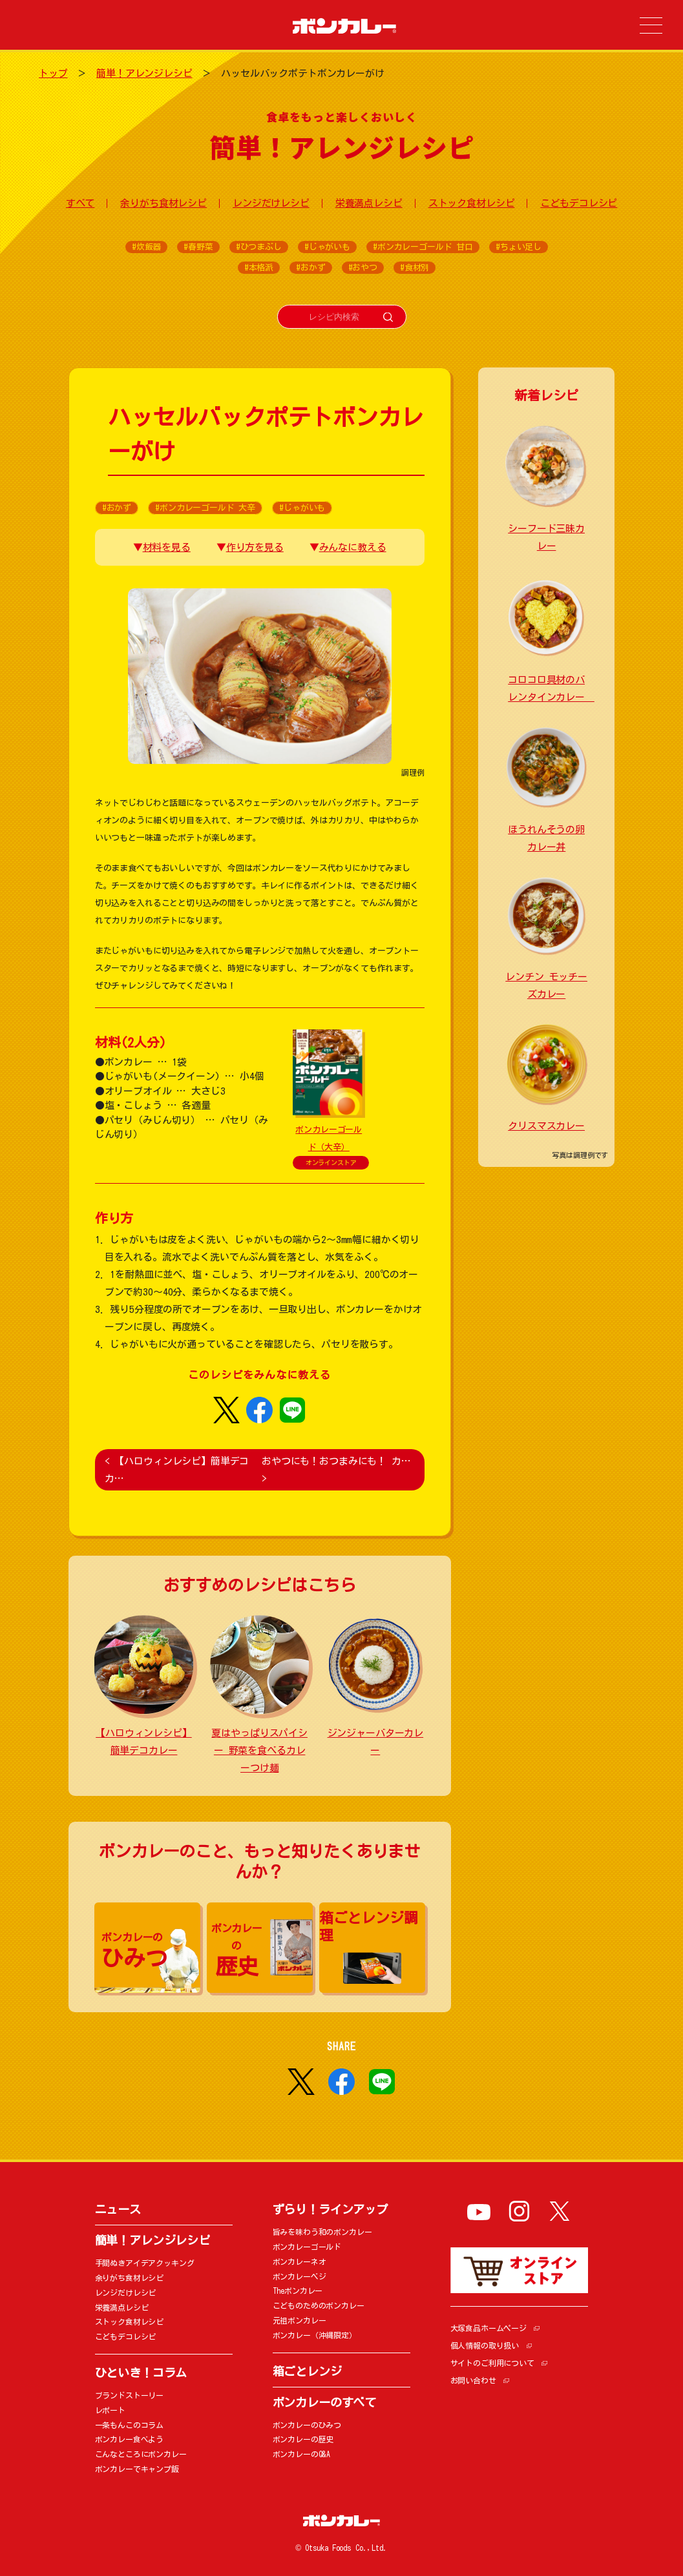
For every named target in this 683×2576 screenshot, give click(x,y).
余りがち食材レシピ (163, 203)
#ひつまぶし (259, 247)
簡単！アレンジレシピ (144, 73)
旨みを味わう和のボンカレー (322, 2232)
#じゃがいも (327, 247)
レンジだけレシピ (271, 203)
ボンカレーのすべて (325, 2402)
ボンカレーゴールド (307, 2247)
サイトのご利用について (492, 2363)
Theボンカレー (298, 2290)
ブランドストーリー (129, 2395)
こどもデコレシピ (578, 203)
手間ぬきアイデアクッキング (144, 2263)
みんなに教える (352, 547)
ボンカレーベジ (299, 2276)
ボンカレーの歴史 (303, 2439)
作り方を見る (255, 547)
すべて (80, 203)
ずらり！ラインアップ (330, 2209)
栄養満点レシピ (369, 203)
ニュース (118, 2209)
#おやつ (362, 267)
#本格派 (258, 267)
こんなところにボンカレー (141, 2454)
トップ (53, 73)
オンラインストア (331, 1162)
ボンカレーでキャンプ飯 (137, 2469)
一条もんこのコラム (129, 2425)
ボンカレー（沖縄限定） (315, 2335)
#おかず (310, 267)
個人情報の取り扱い (485, 2345)
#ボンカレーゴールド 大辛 (205, 508)
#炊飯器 (146, 247)
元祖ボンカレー (299, 2320)
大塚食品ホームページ (488, 2328)
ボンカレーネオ (299, 2261)
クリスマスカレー (546, 1126)
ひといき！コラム (141, 2372)
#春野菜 (198, 247)
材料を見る (167, 547)
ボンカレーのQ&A (302, 2454)
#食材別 (414, 267)
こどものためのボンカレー (318, 2305)
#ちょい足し (518, 247)
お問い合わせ (473, 2380)
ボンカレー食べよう (129, 2439)
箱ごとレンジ (307, 2371)
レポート (110, 2410)
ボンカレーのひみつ (307, 2425)
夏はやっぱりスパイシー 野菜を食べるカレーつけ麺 (259, 1750)
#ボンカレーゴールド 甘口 (423, 247)
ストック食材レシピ (471, 203)
